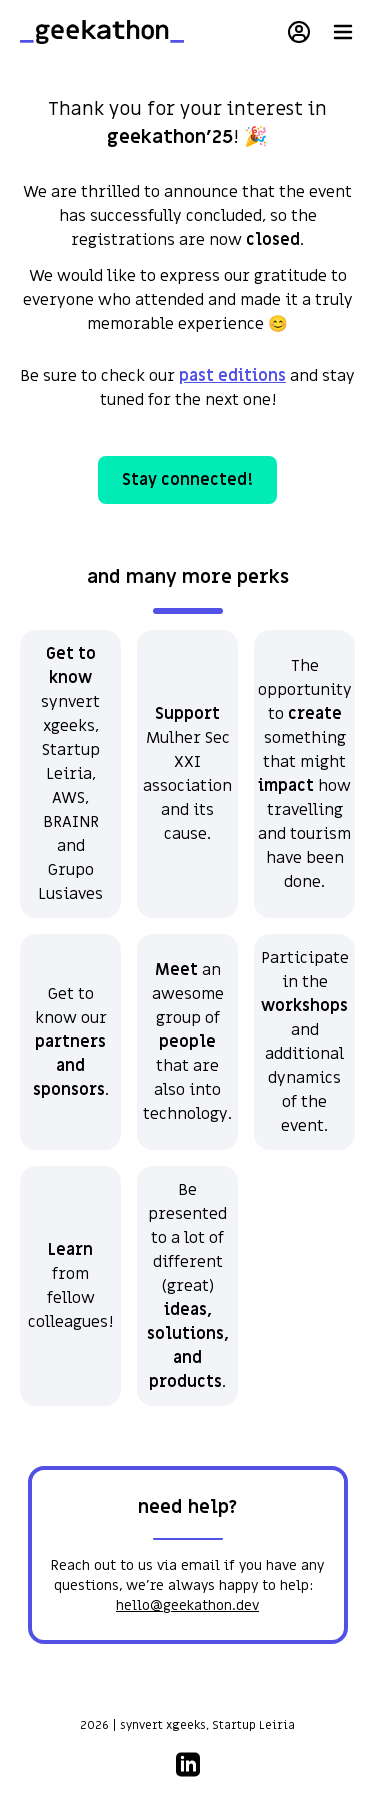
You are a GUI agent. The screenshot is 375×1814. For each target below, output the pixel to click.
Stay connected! (187, 480)
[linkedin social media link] (188, 1762)
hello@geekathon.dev (187, 1605)
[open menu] (343, 32)
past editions (232, 376)
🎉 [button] (256, 137)
